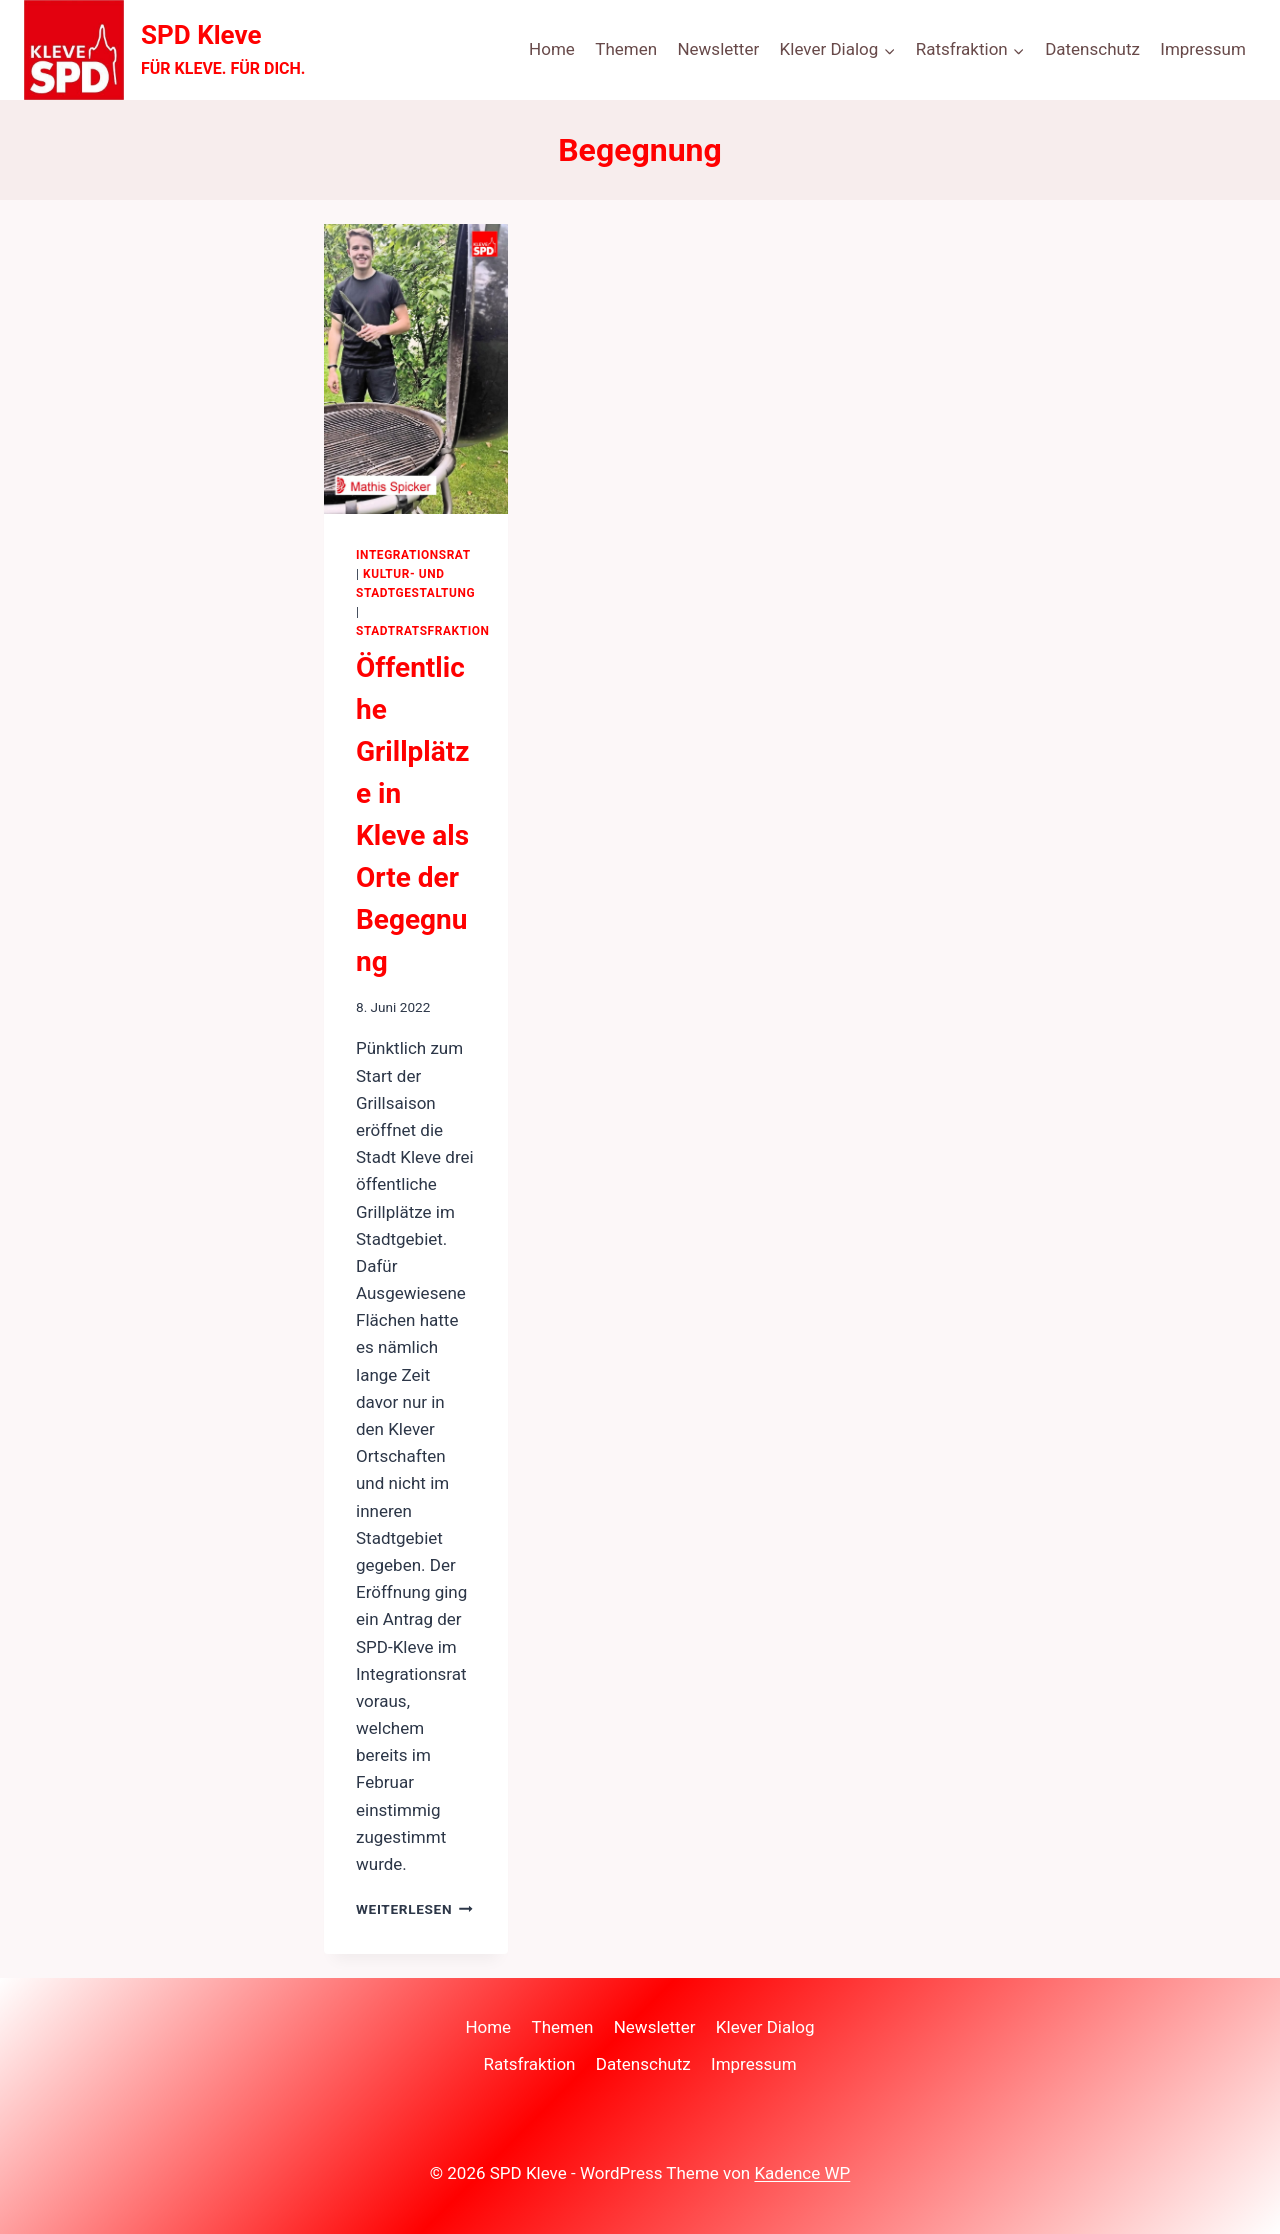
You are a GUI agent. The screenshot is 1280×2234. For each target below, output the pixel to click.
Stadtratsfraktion (423, 631)
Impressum (1203, 49)
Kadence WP (802, 2173)
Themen (626, 49)
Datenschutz (1092, 49)
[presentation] (416, 369)
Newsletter (718, 49)
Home (552, 49)
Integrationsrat (413, 555)
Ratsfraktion (529, 2064)
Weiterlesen (414, 1909)
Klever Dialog (765, 2027)
